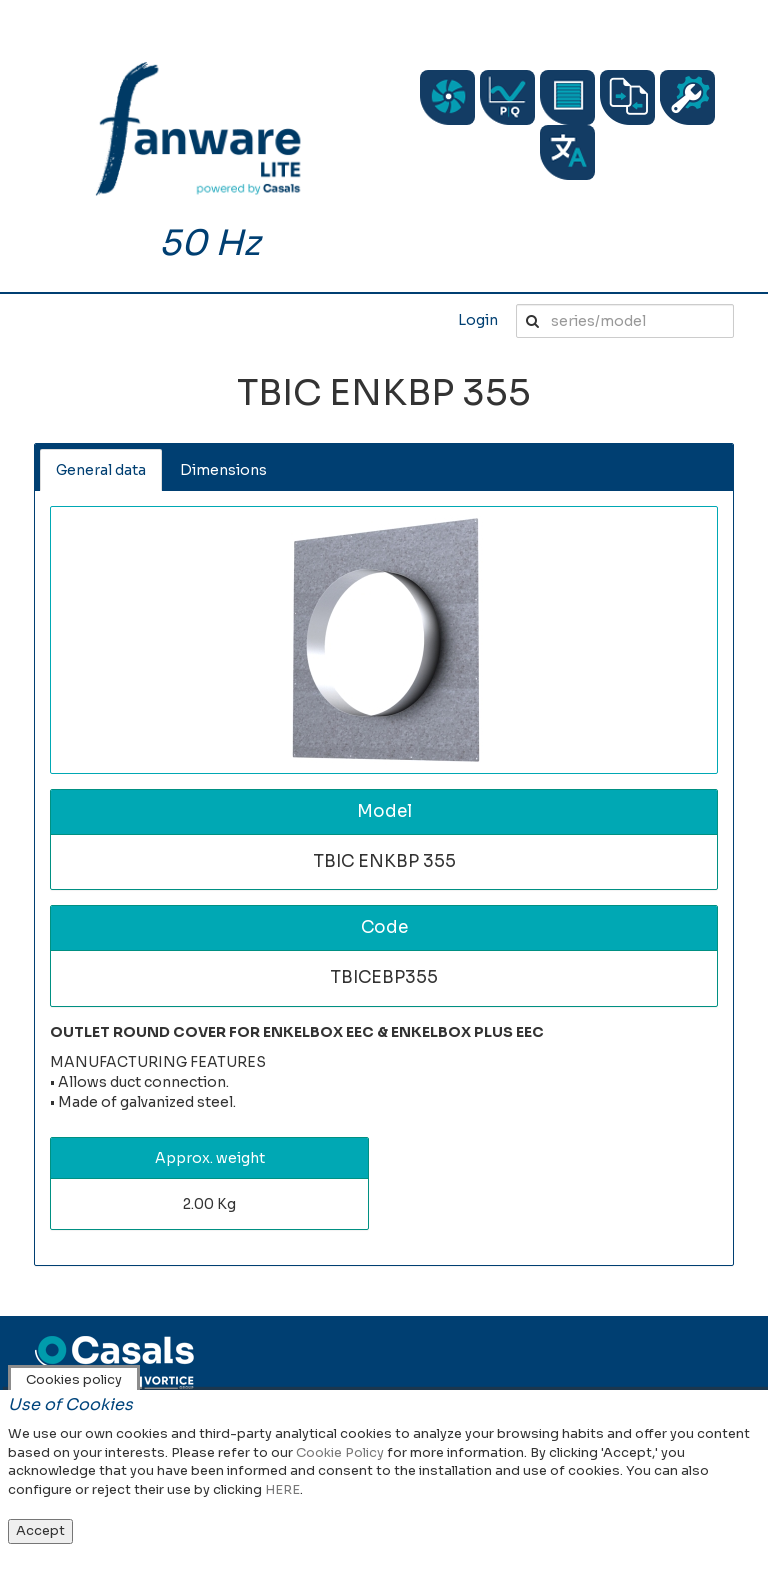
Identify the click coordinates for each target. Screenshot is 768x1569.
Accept (40, 1530)
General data (101, 470)
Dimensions (223, 470)
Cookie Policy (340, 1452)
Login (478, 320)
